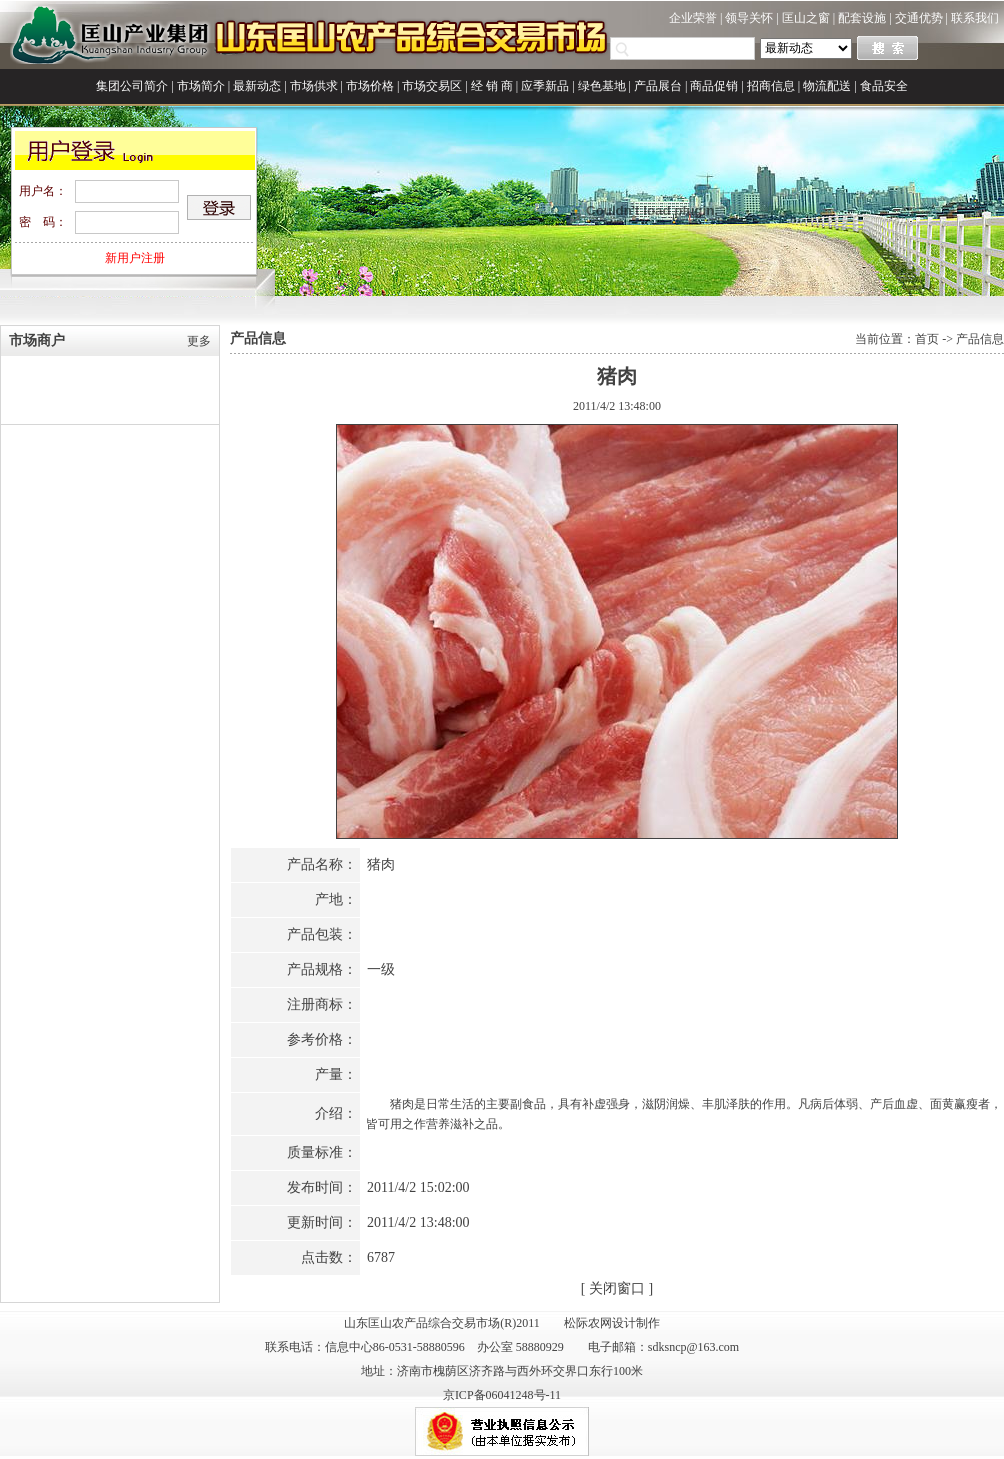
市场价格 (370, 86)
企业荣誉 (693, 18)
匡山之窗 (806, 18)
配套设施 (862, 18)
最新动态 (257, 86)
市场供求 (314, 86)
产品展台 (658, 86)
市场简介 (201, 86)
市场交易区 (432, 86)
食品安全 (884, 86)
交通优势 (919, 18)
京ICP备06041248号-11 (502, 1395)
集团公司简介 (132, 86)
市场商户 (37, 340)
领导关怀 (749, 18)
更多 (199, 341)
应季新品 (545, 86)
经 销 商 (492, 86)
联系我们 (975, 18)
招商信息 (771, 86)
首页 (927, 339)
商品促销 (714, 86)
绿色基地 (602, 86)
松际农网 (588, 1323)
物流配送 (827, 86)
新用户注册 (135, 258)
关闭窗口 (617, 1288)
